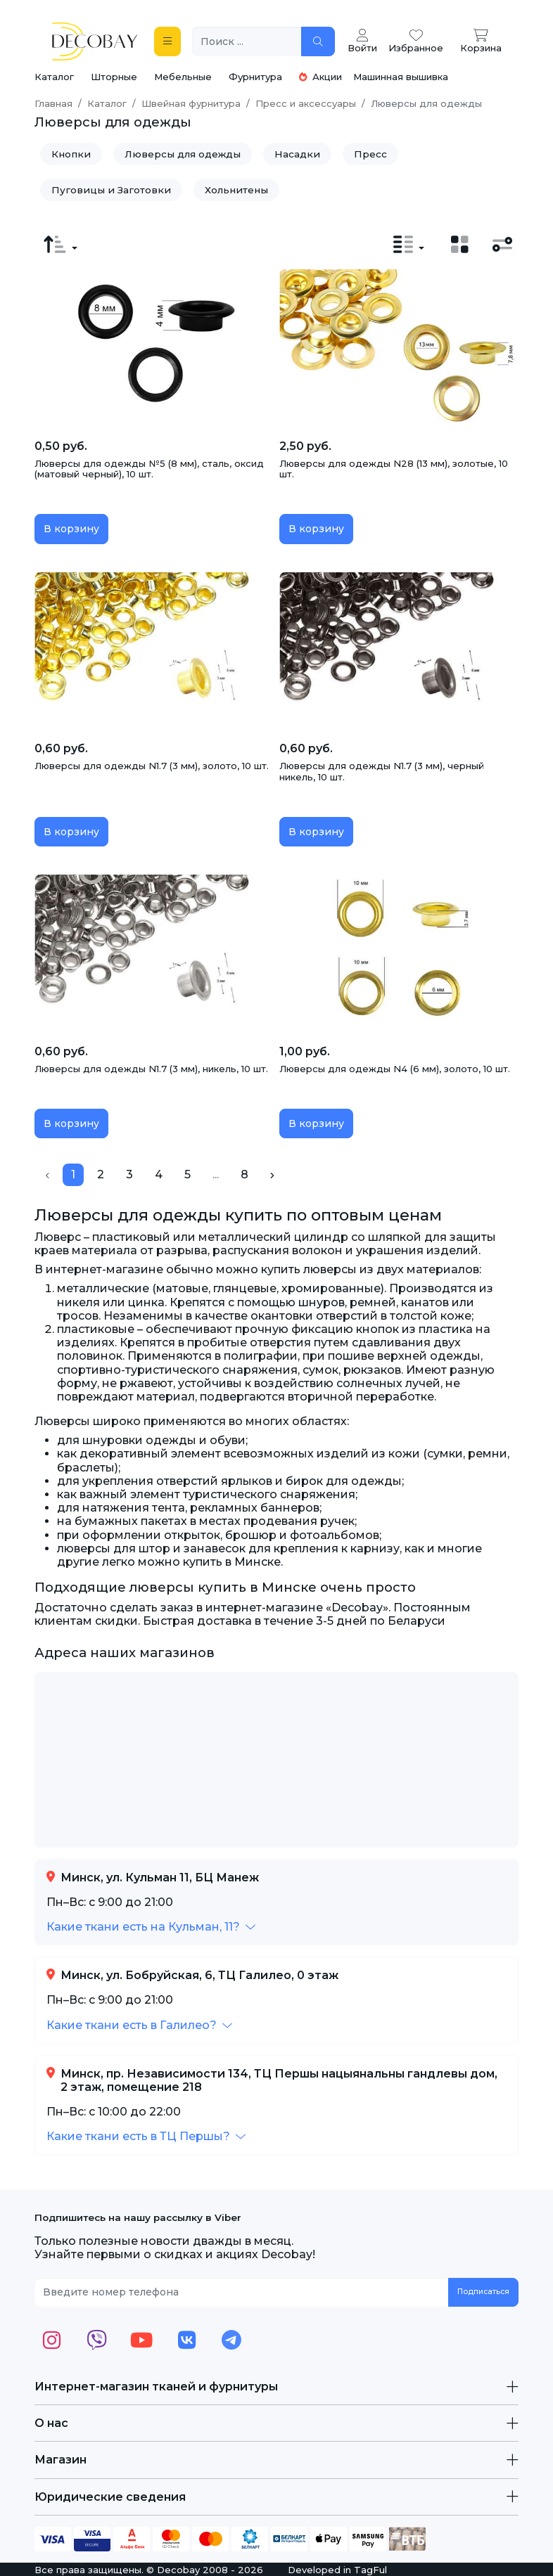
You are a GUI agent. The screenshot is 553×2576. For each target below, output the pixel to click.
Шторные (114, 76)
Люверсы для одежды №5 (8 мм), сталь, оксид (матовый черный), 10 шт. (149, 469)
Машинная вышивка (400, 76)
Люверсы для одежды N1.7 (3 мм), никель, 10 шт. (151, 1068)
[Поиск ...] (247, 42)
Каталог (54, 76)
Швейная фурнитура (191, 103)
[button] (150, 1926)
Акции (320, 76)
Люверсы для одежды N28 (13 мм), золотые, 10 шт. (393, 469)
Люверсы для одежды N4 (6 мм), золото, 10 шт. (394, 1068)
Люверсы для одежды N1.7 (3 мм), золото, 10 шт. (151, 765)
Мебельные (183, 76)
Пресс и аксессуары (305, 103)
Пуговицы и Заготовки (111, 189)
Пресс (370, 154)
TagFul (370, 2569)
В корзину (71, 528)
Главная (53, 103)
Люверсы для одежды (183, 154)
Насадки (297, 154)
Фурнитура (255, 76)
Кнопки (71, 154)
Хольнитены (236, 189)
